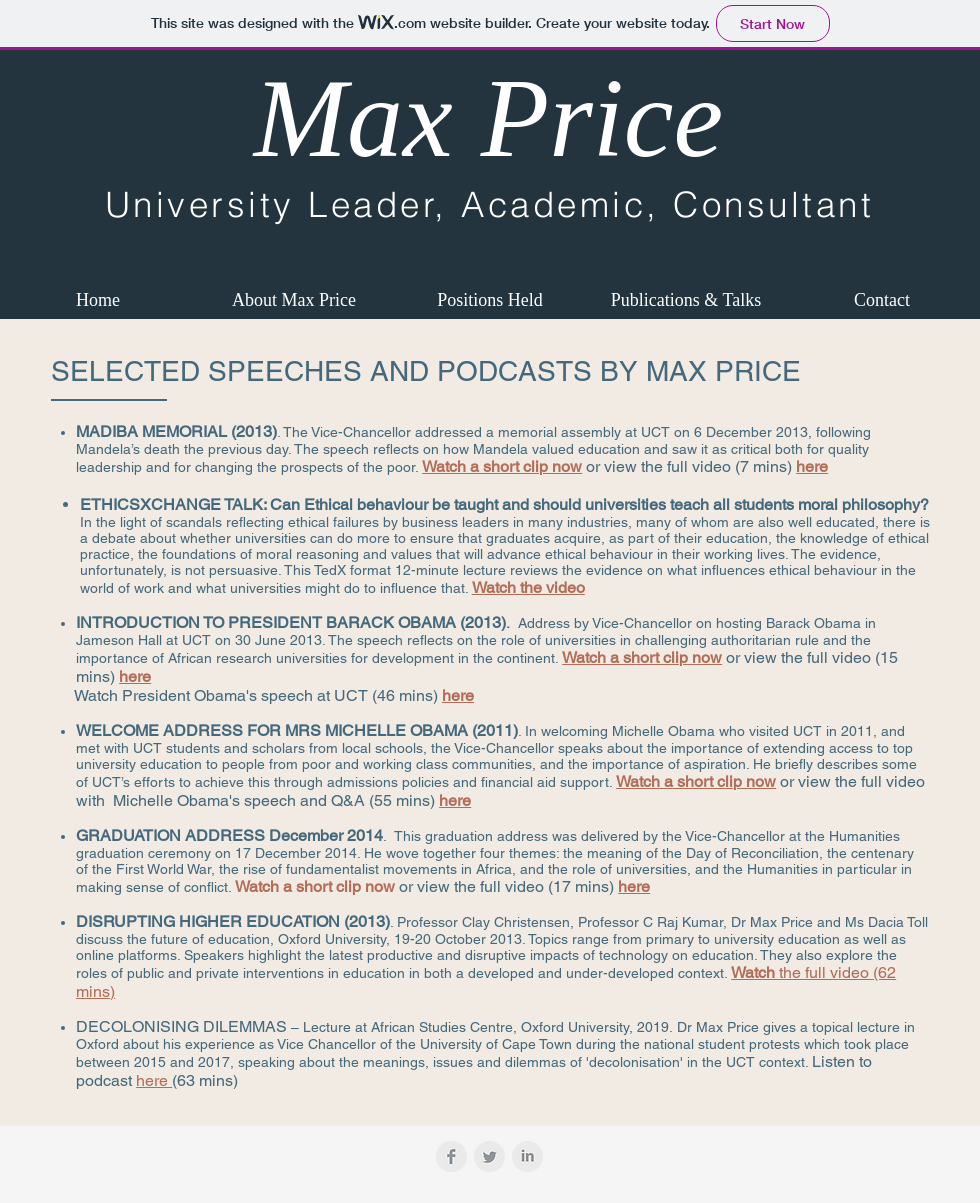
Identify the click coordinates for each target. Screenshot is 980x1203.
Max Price (489, 118)
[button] (294, 300)
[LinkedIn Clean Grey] (527, 1156)
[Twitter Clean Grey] (489, 1156)
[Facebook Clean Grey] (451, 1156)
